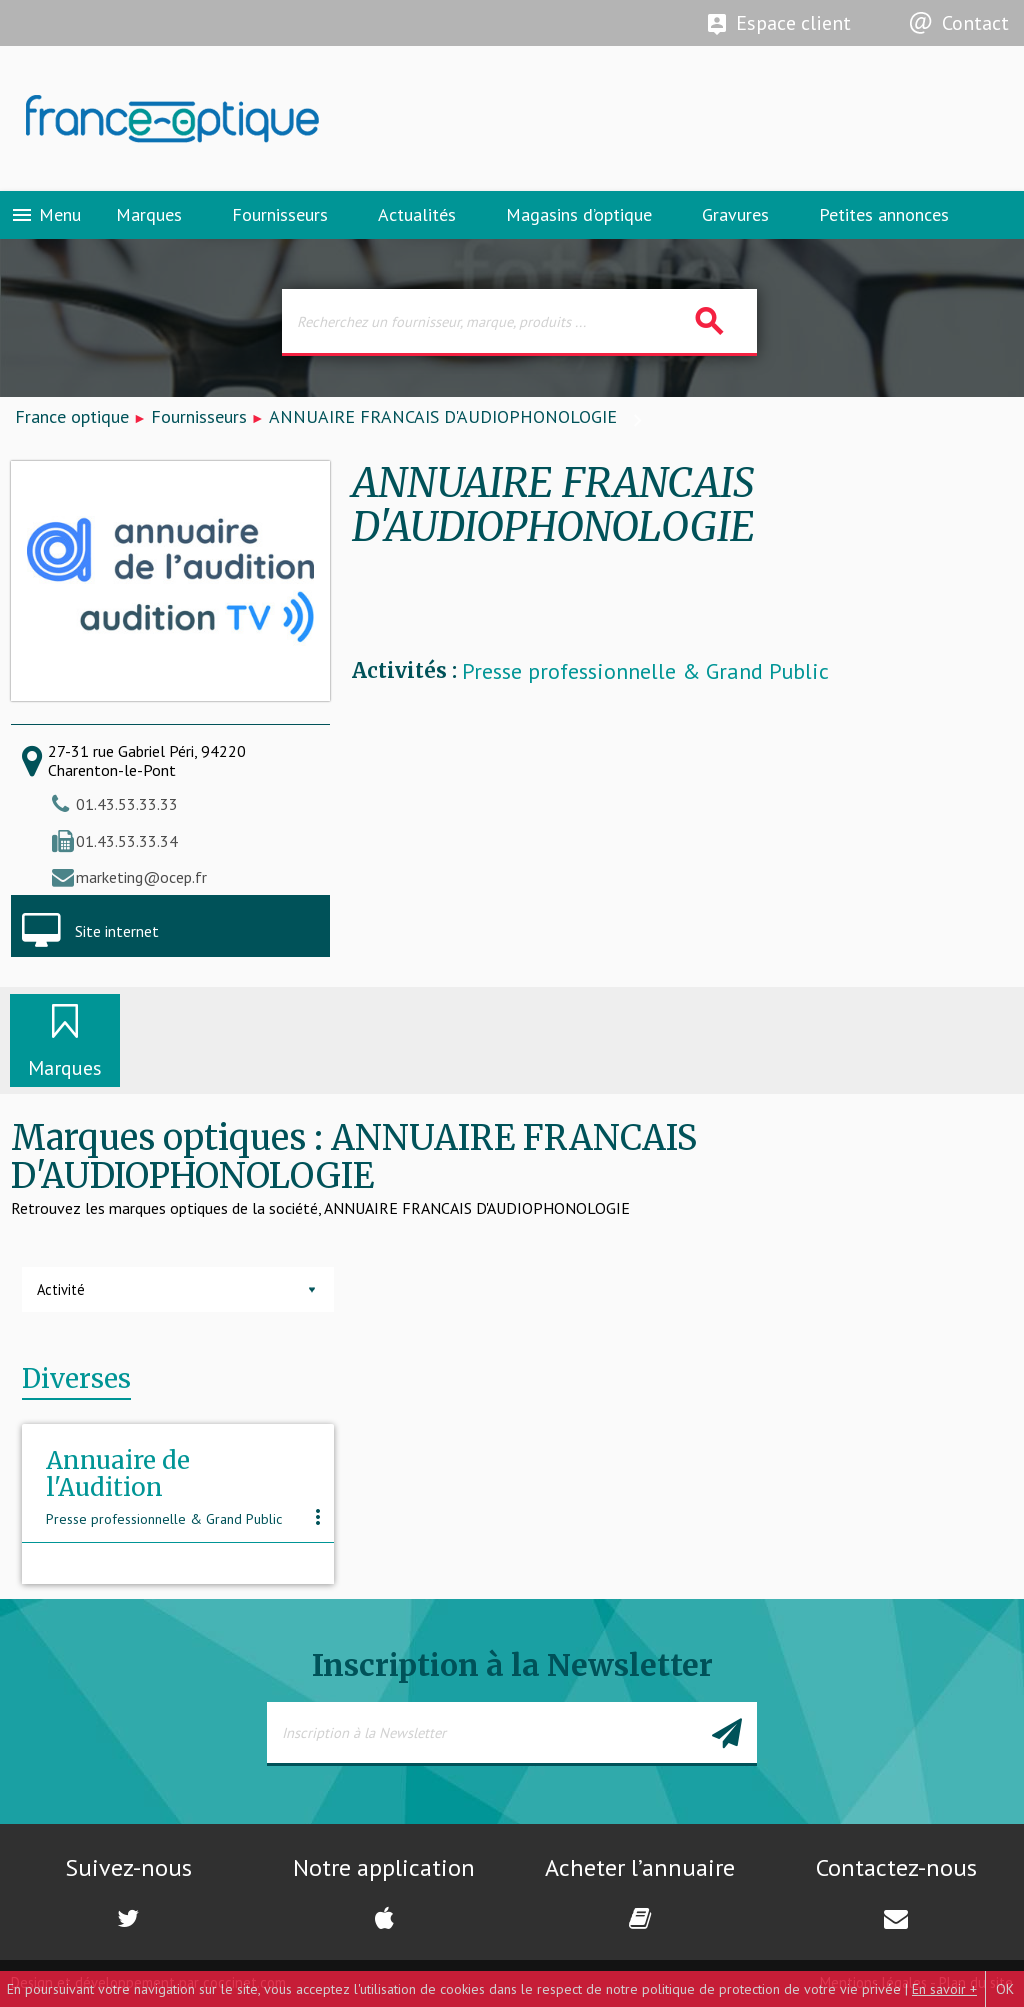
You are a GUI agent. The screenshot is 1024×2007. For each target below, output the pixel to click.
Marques (149, 214)
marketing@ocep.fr (141, 877)
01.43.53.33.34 (127, 841)
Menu (45, 215)
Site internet (117, 931)
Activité (61, 1289)
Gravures (735, 214)
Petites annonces (884, 214)
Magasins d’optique (579, 214)
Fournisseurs (280, 214)
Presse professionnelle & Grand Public (645, 671)
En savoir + (944, 1989)
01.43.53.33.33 (127, 804)
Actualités (417, 214)
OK (1005, 1989)
